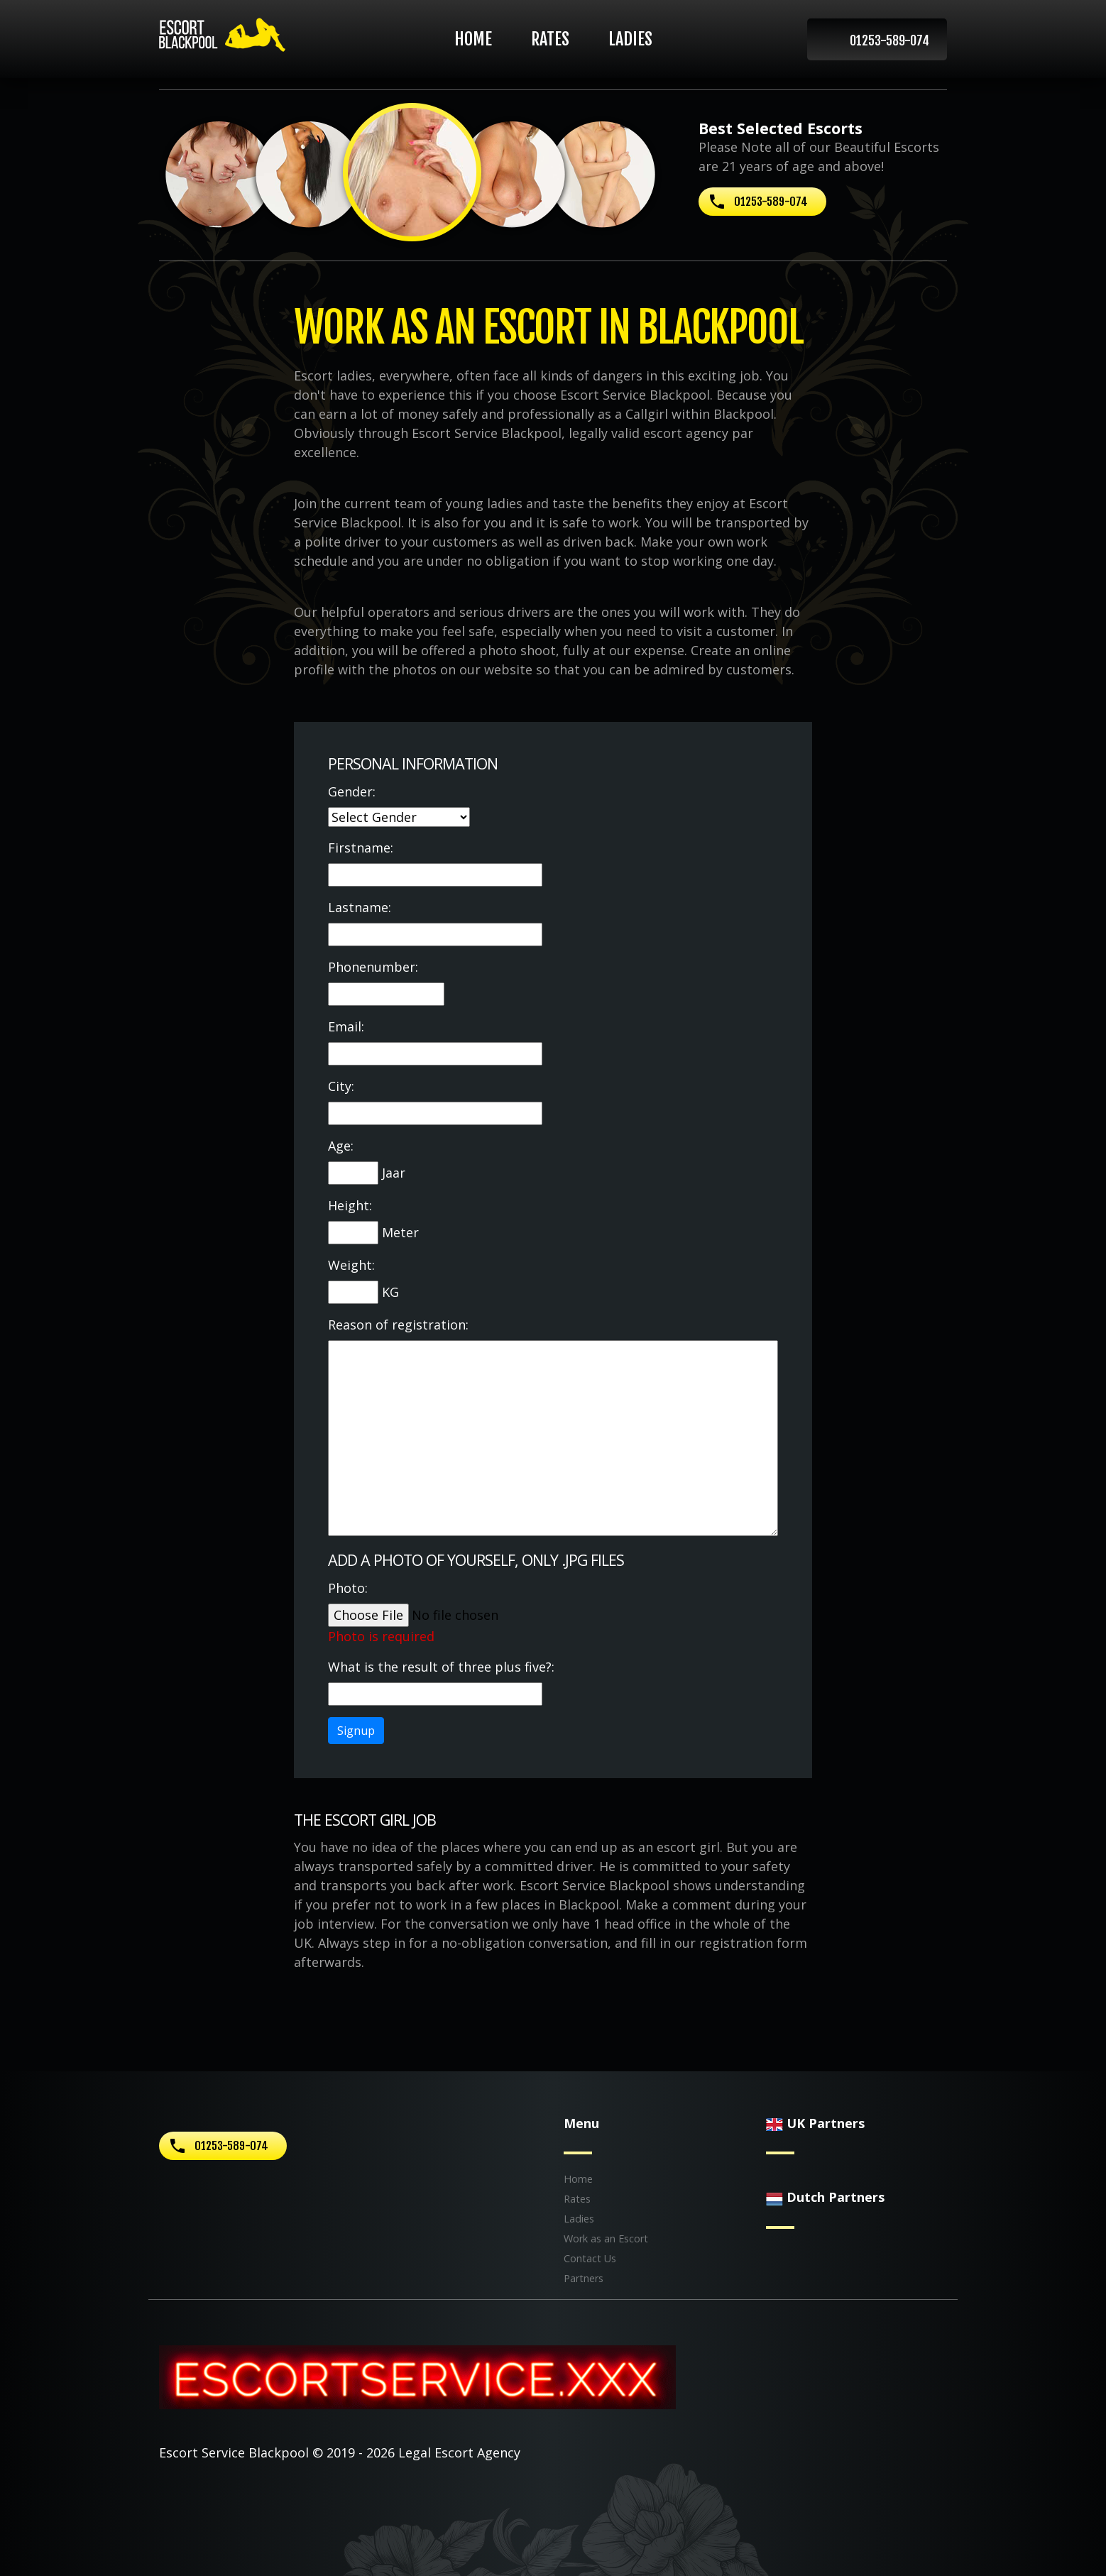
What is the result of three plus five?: (441, 1666)
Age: (341, 1145)
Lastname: (359, 907)
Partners (583, 2278)
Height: (350, 1205)
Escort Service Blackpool (234, 2452)
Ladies (630, 39)
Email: (346, 1026)
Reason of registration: (398, 1324)
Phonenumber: (373, 966)
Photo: (348, 1587)
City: (341, 1086)
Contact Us (590, 2258)
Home (473, 39)
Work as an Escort (606, 2238)
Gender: (352, 791)
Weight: (351, 1264)
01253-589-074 (889, 40)
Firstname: (360, 847)
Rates (550, 39)
